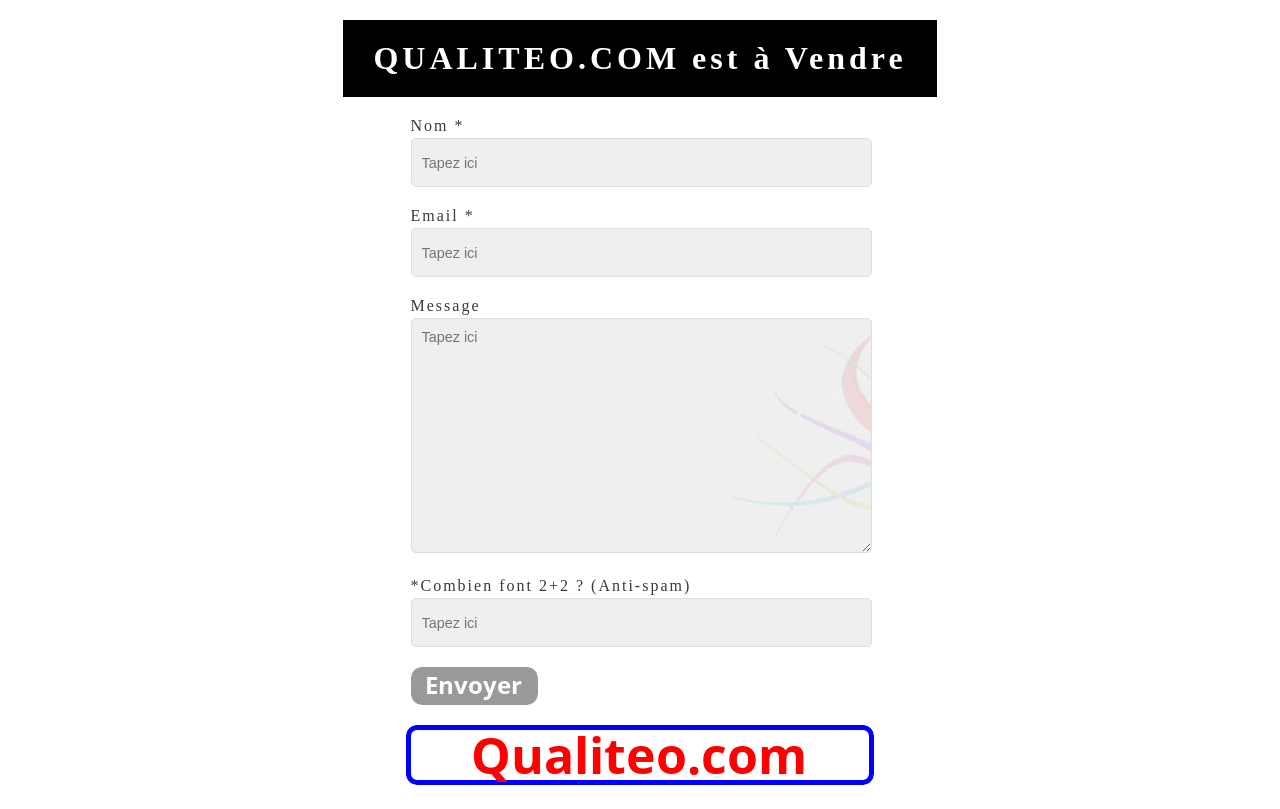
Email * (443, 215)
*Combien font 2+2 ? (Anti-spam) (551, 585)
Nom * (438, 125)
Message (446, 305)
